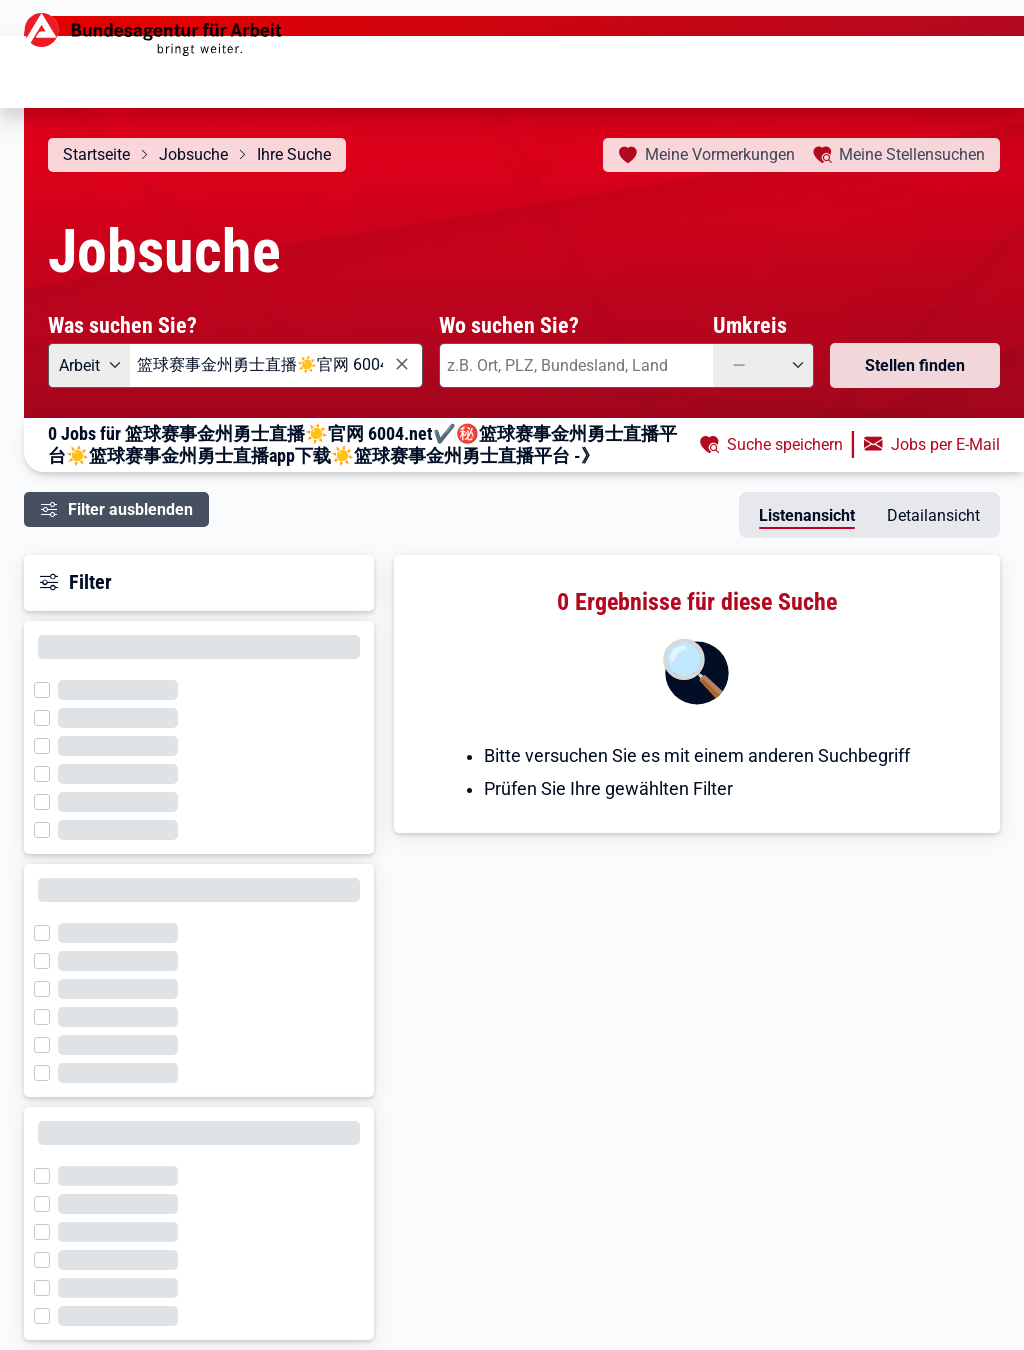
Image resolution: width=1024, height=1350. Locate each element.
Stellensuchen (912, 154)
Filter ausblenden (130, 509)
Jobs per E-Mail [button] (945, 444)
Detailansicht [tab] (933, 515)
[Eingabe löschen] (401, 364)
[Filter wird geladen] (48, 688)
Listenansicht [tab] (807, 515)
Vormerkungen (720, 154)
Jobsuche (193, 154)
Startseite (96, 154)
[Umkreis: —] (763, 365)
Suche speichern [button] (785, 444)
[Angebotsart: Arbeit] (89, 365)
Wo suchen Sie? (509, 325)
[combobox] (276, 365)
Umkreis (750, 325)
